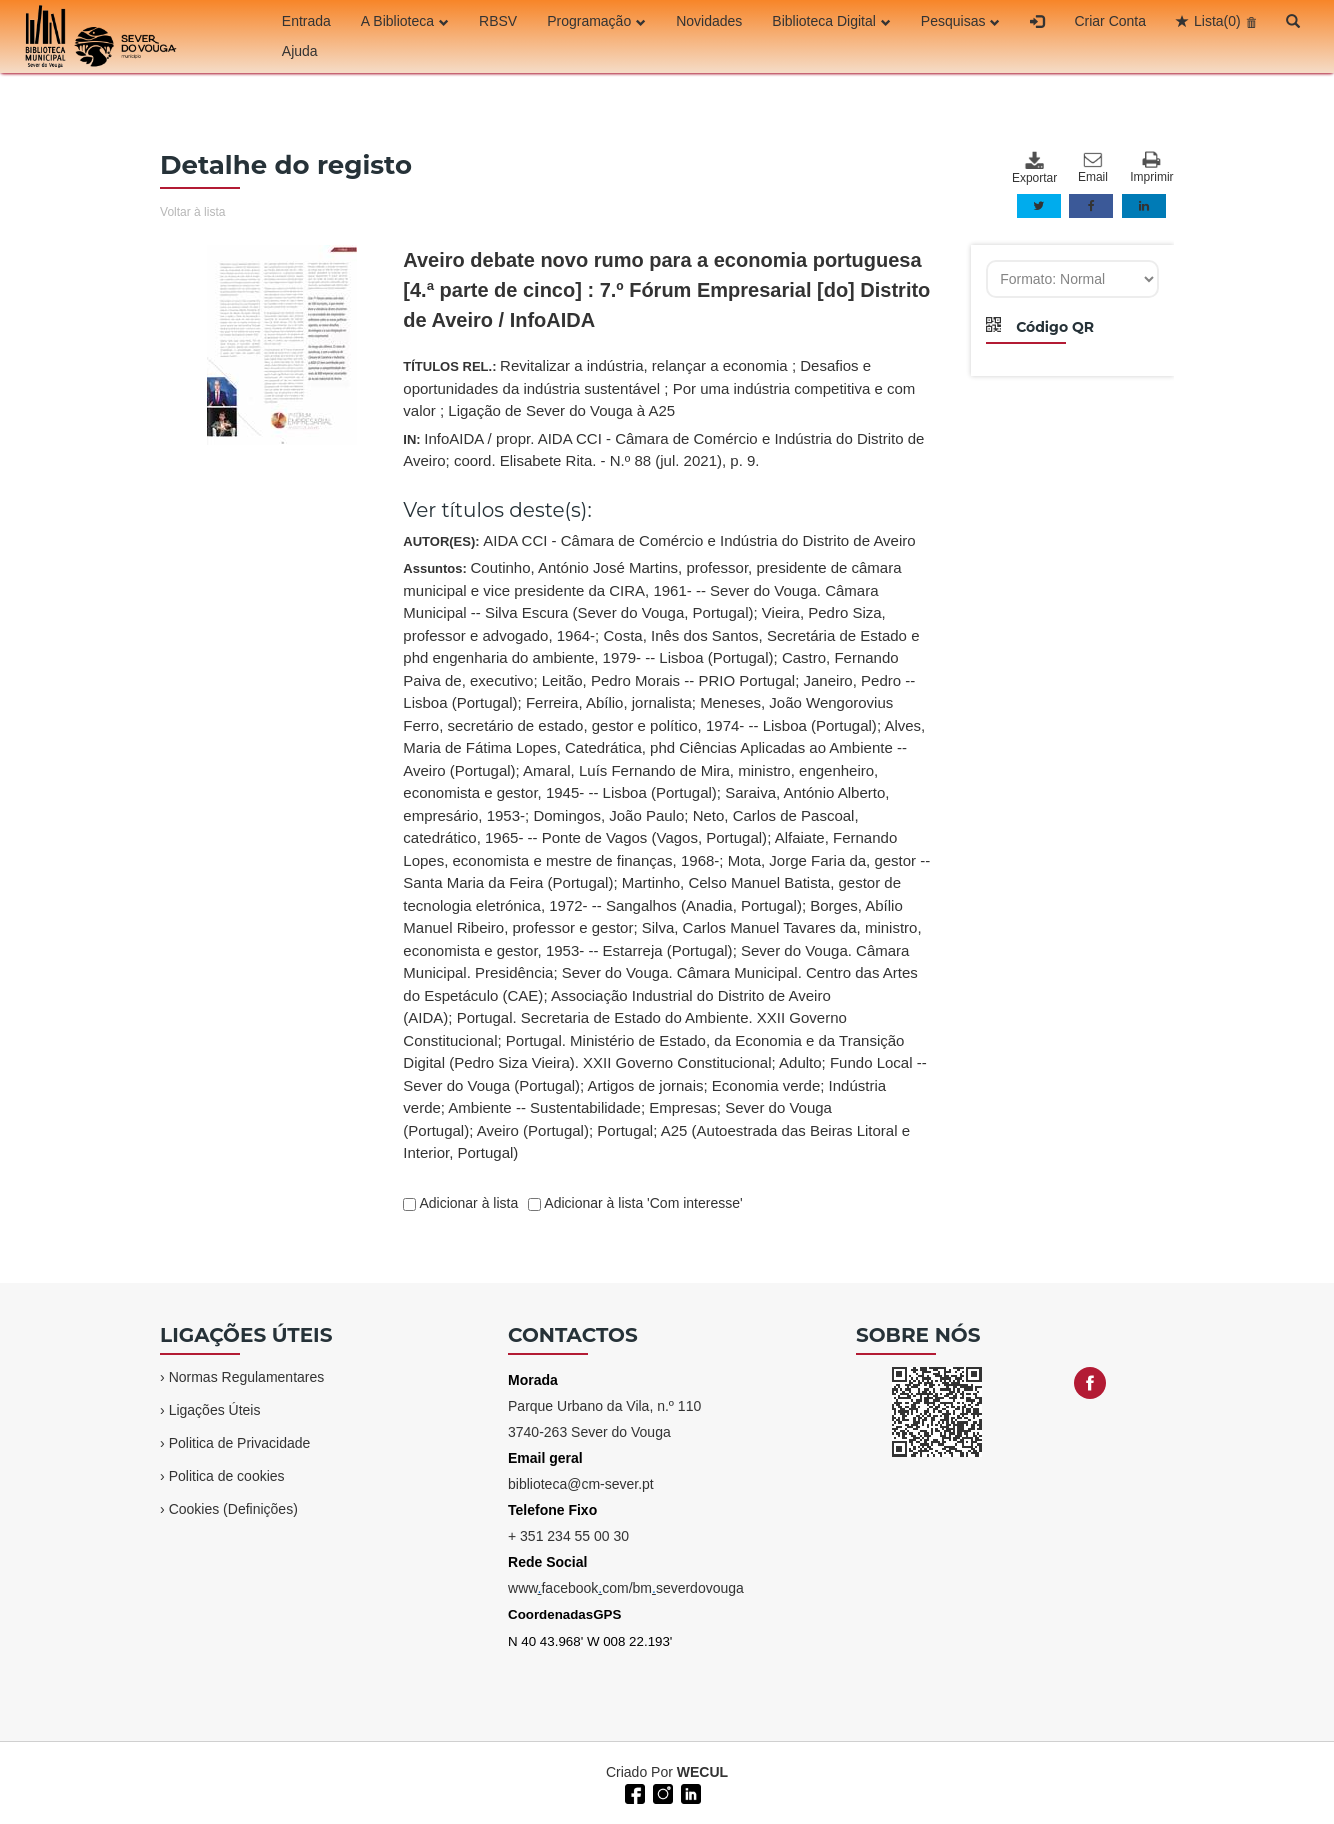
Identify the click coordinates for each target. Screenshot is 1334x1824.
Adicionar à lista (467, 1203)
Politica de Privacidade (240, 1443)
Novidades (709, 21)
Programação (596, 21)
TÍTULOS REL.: (659, 388)
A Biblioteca (405, 21)
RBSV (498, 21)
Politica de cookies (227, 1476)
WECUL (702, 1772)
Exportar (1034, 168)
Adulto (800, 1062)
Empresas (683, 1107)
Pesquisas (961, 21)
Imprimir (1151, 167)
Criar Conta (1110, 21)
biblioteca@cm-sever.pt (581, 1484)
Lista (1217, 21)
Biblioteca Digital (831, 21)
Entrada (306, 21)
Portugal (625, 1130)
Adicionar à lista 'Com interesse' (641, 1203)
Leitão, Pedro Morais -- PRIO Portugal (668, 680)
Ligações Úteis (215, 1410)
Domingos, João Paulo (608, 815)
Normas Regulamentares (247, 1377)
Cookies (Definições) (233, 1509)
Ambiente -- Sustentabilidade (544, 1107)
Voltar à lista (192, 212)
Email (1093, 168)
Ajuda (300, 51)
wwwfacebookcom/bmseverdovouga (626, 1588)
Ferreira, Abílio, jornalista (609, 702)
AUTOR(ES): (659, 540)
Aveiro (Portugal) (533, 1130)
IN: (663, 450)
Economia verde (766, 1085)
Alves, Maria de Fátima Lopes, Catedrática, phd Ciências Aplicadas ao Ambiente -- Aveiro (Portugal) (664, 748)
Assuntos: (666, 860)
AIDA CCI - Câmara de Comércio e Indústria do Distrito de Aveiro (699, 540)
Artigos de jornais (646, 1085)
